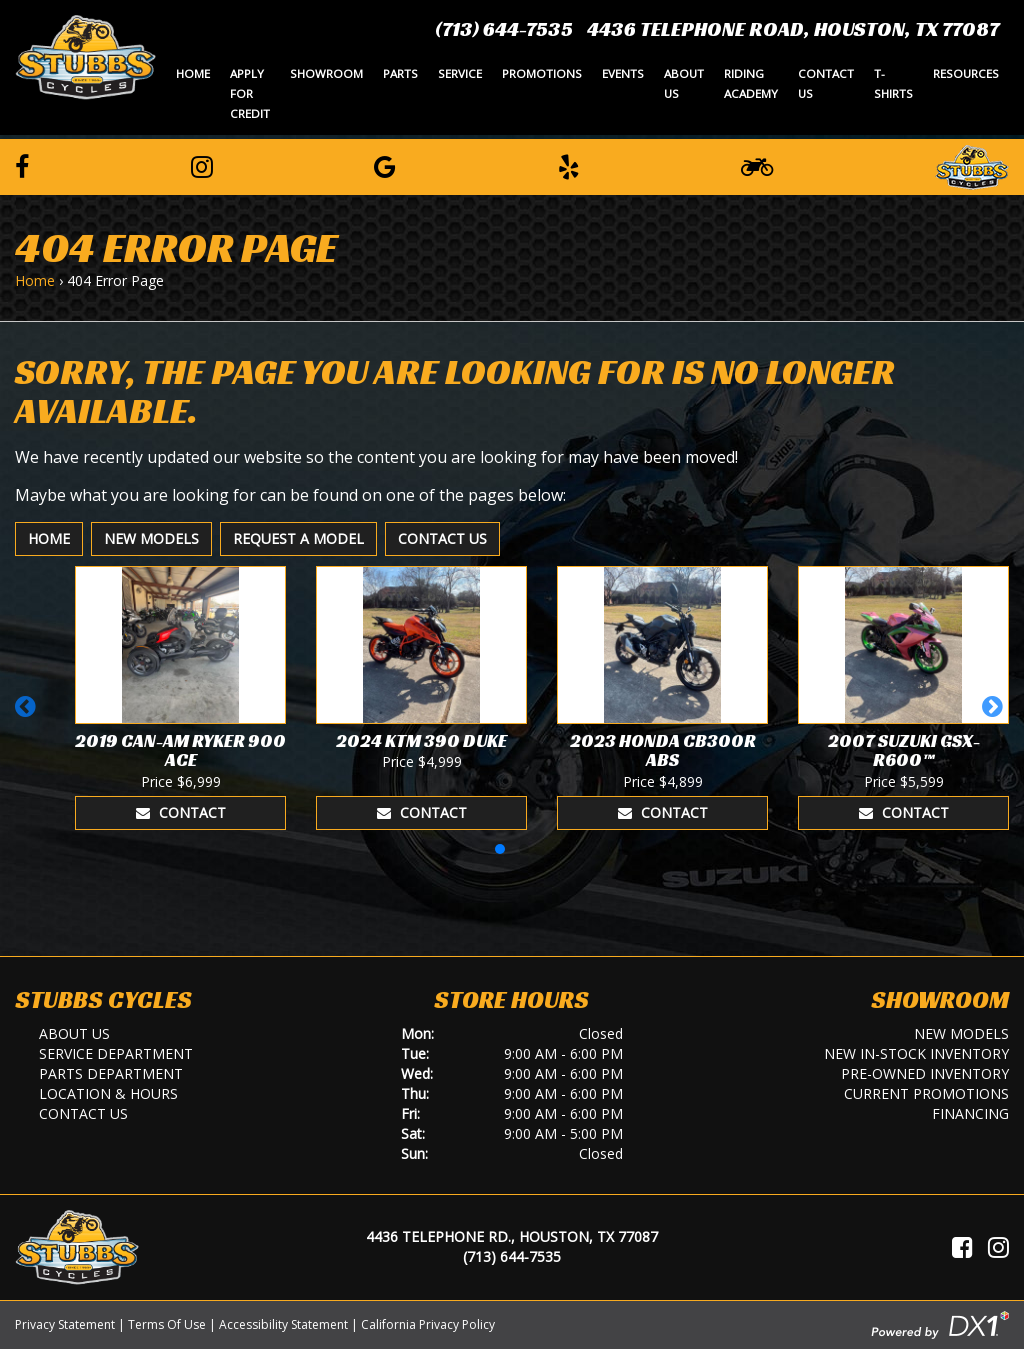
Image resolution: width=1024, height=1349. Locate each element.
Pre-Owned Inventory (925, 1073)
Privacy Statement (65, 1324)
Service (460, 73)
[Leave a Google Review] (385, 166)
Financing (970, 1113)
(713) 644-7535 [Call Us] (512, 1256)
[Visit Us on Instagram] (998, 1247)
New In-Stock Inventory (916, 1053)
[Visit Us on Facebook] (962, 1247)
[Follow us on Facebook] (22, 166)
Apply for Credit (250, 93)
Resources (966, 73)
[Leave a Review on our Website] (972, 164)
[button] (28, 716)
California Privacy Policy (428, 1324)
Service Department (116, 1053)
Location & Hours (108, 1093)
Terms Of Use (167, 1324)
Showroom (326, 73)
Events (623, 73)
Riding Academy (751, 83)
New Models (151, 538)
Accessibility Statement (283, 1324)
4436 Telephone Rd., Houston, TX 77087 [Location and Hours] (512, 1236)
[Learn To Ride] (757, 166)
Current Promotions (926, 1093)
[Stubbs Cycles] (85, 56)
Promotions (542, 73)
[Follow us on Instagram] (202, 166)
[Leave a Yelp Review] (569, 166)
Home (193, 73)
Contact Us (826, 83)
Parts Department (111, 1073)
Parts (400, 73)
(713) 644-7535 (504, 29)
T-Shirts (893, 83)
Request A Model (298, 538)
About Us (684, 83)
